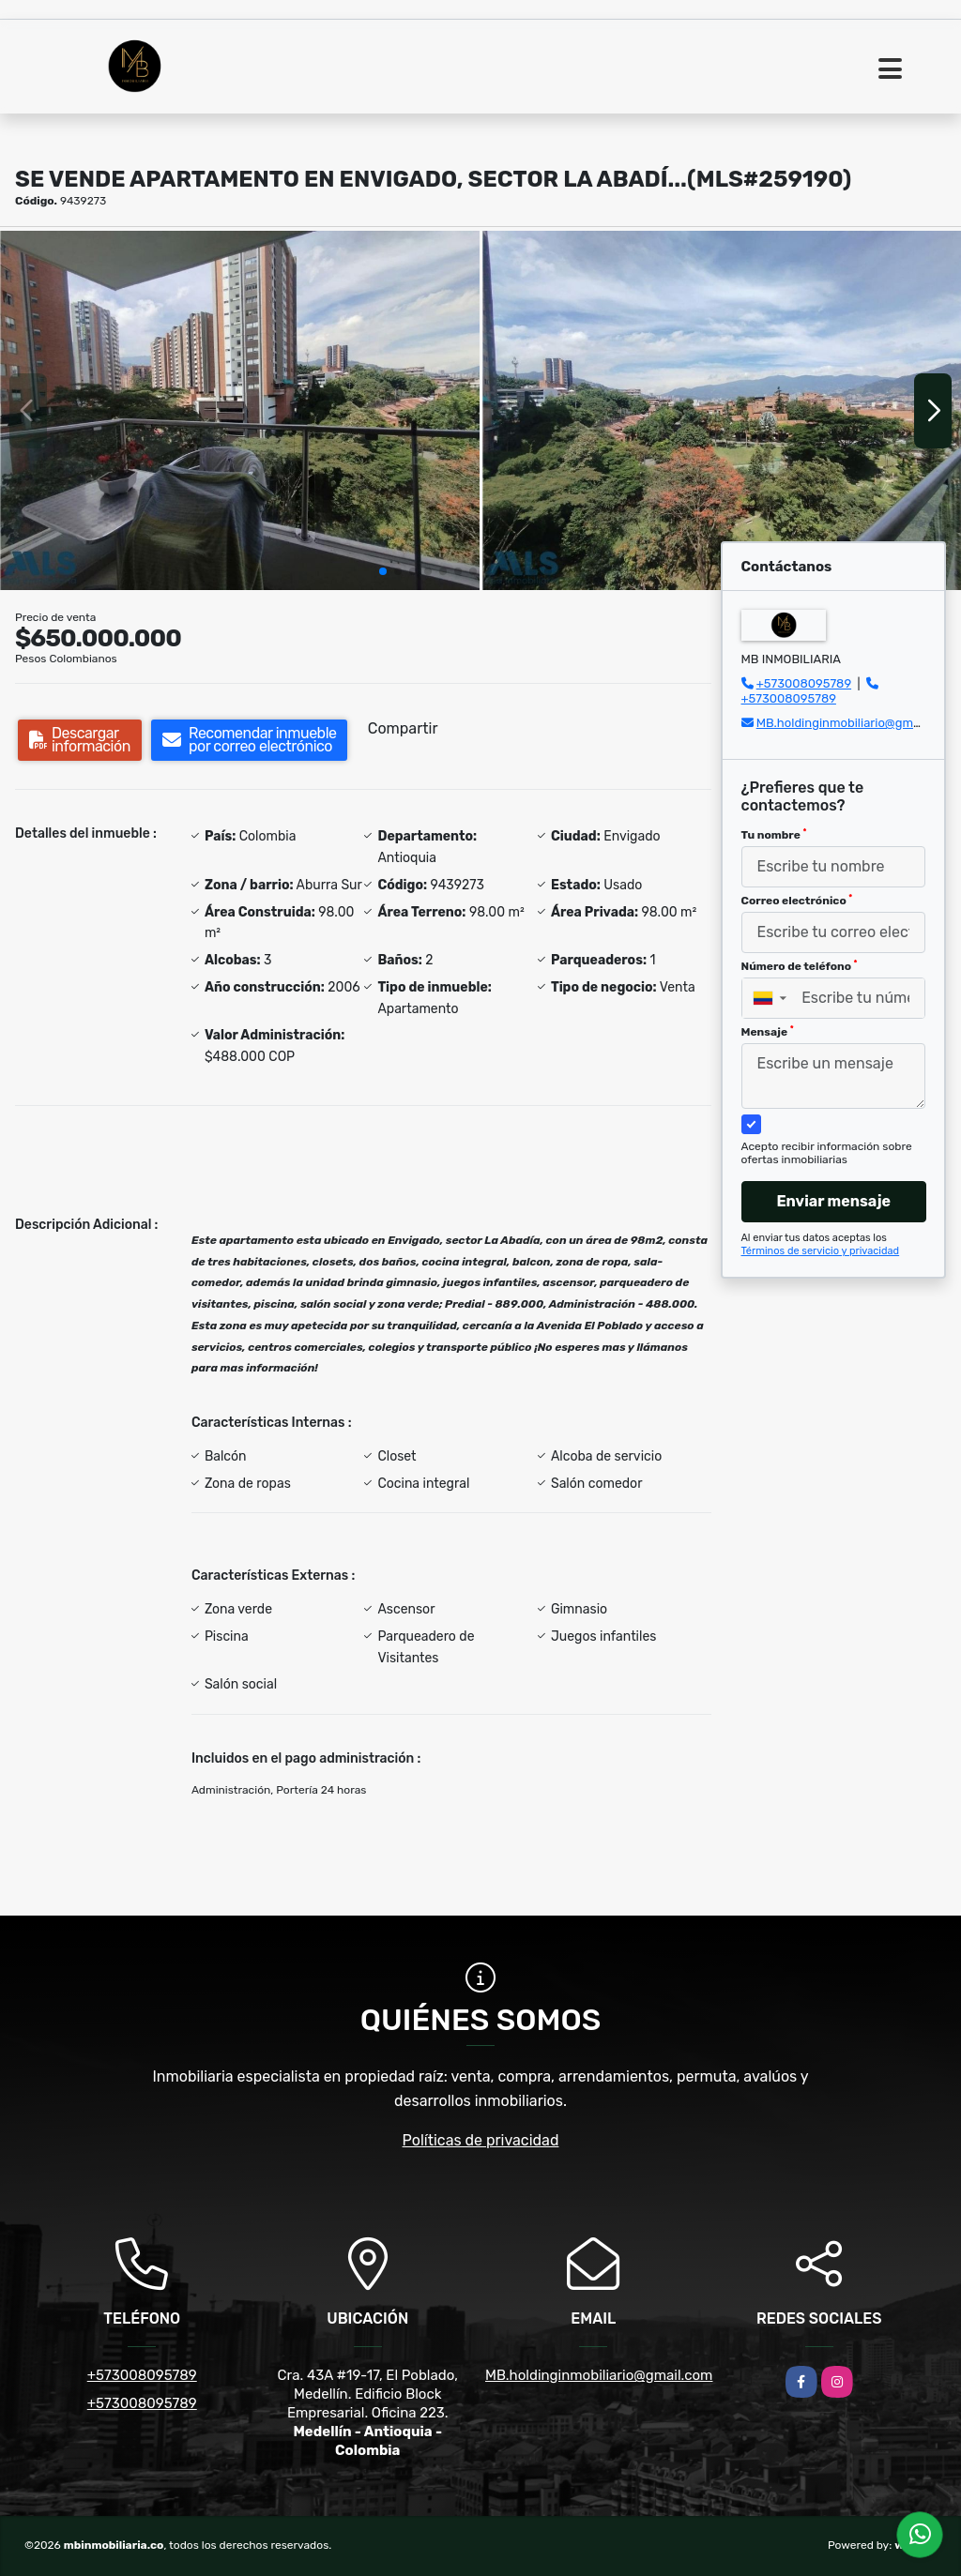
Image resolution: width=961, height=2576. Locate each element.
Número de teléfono (799, 966)
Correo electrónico (797, 900)
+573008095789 (803, 683)
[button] (383, 571)
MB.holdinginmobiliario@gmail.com (854, 723)
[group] (240, 410)
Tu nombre (774, 834)
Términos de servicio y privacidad (820, 1251)
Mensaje (767, 1031)
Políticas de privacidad (481, 2140)
